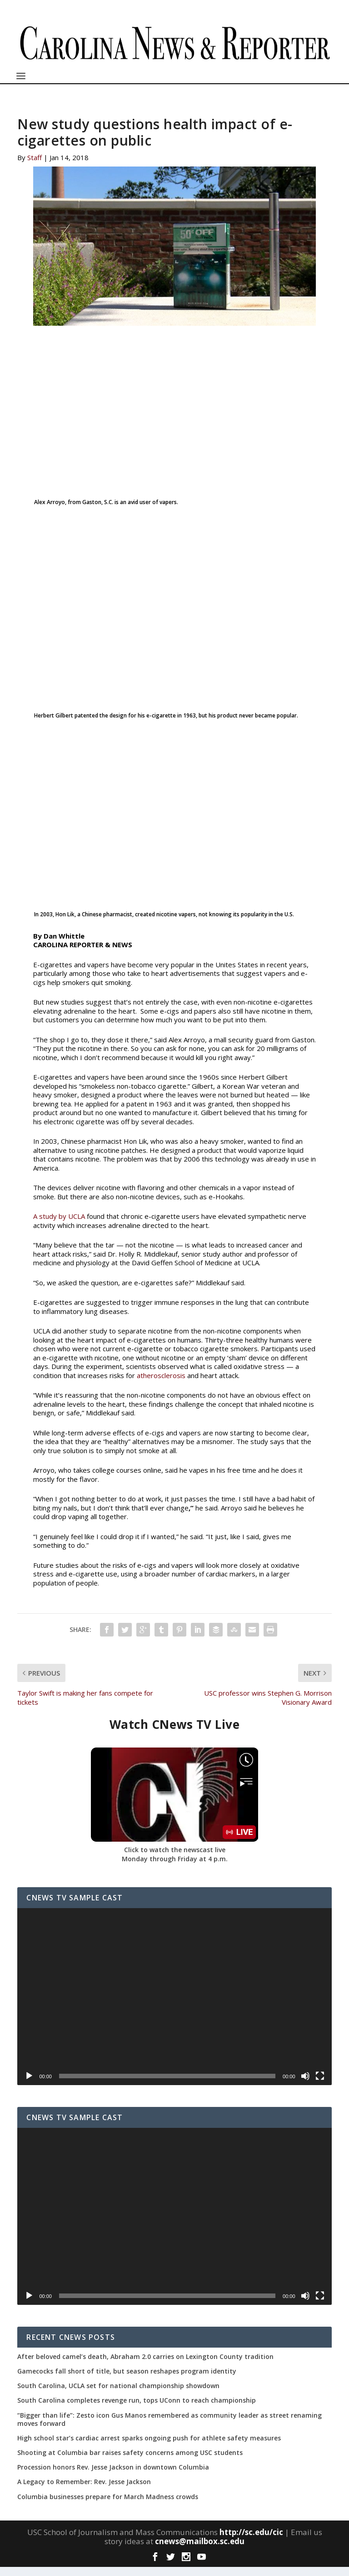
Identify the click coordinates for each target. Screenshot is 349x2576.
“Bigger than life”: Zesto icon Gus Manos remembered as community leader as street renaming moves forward (169, 2428)
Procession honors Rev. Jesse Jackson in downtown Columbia (113, 2476)
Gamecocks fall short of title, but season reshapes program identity (126, 2380)
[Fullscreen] (319, 2085)
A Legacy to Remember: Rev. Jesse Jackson (84, 2491)
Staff (34, 166)
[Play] (29, 2085)
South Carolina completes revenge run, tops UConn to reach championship (136, 2409)
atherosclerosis (161, 1384)
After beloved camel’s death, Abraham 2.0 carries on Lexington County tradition (145, 2366)
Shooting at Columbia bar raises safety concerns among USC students (130, 2462)
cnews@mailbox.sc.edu (199, 2550)
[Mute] (305, 2085)
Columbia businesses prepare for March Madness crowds (107, 2506)
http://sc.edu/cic (251, 2541)
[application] (174, 2005)
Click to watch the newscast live (174, 1858)
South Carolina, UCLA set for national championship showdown (118, 2395)
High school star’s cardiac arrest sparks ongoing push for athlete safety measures (149, 2447)
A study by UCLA (59, 1225)
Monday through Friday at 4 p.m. (175, 1868)
